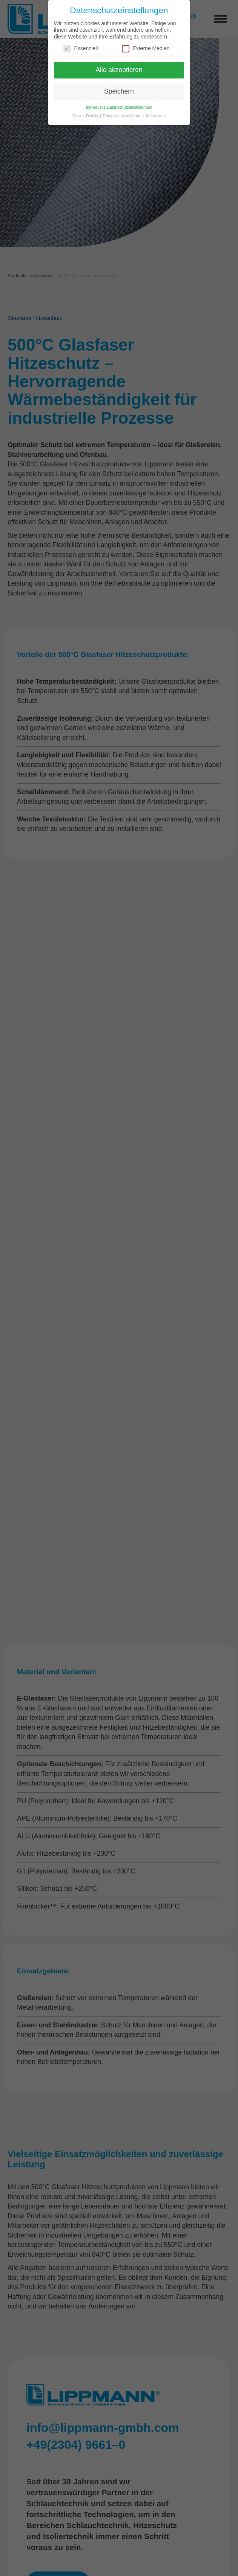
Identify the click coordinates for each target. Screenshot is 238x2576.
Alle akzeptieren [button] (119, 70)
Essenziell (80, 48)
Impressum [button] (156, 116)
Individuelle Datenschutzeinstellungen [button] (119, 107)
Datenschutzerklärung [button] (123, 116)
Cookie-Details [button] (85, 116)
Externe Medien (145, 48)
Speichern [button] (119, 91)
